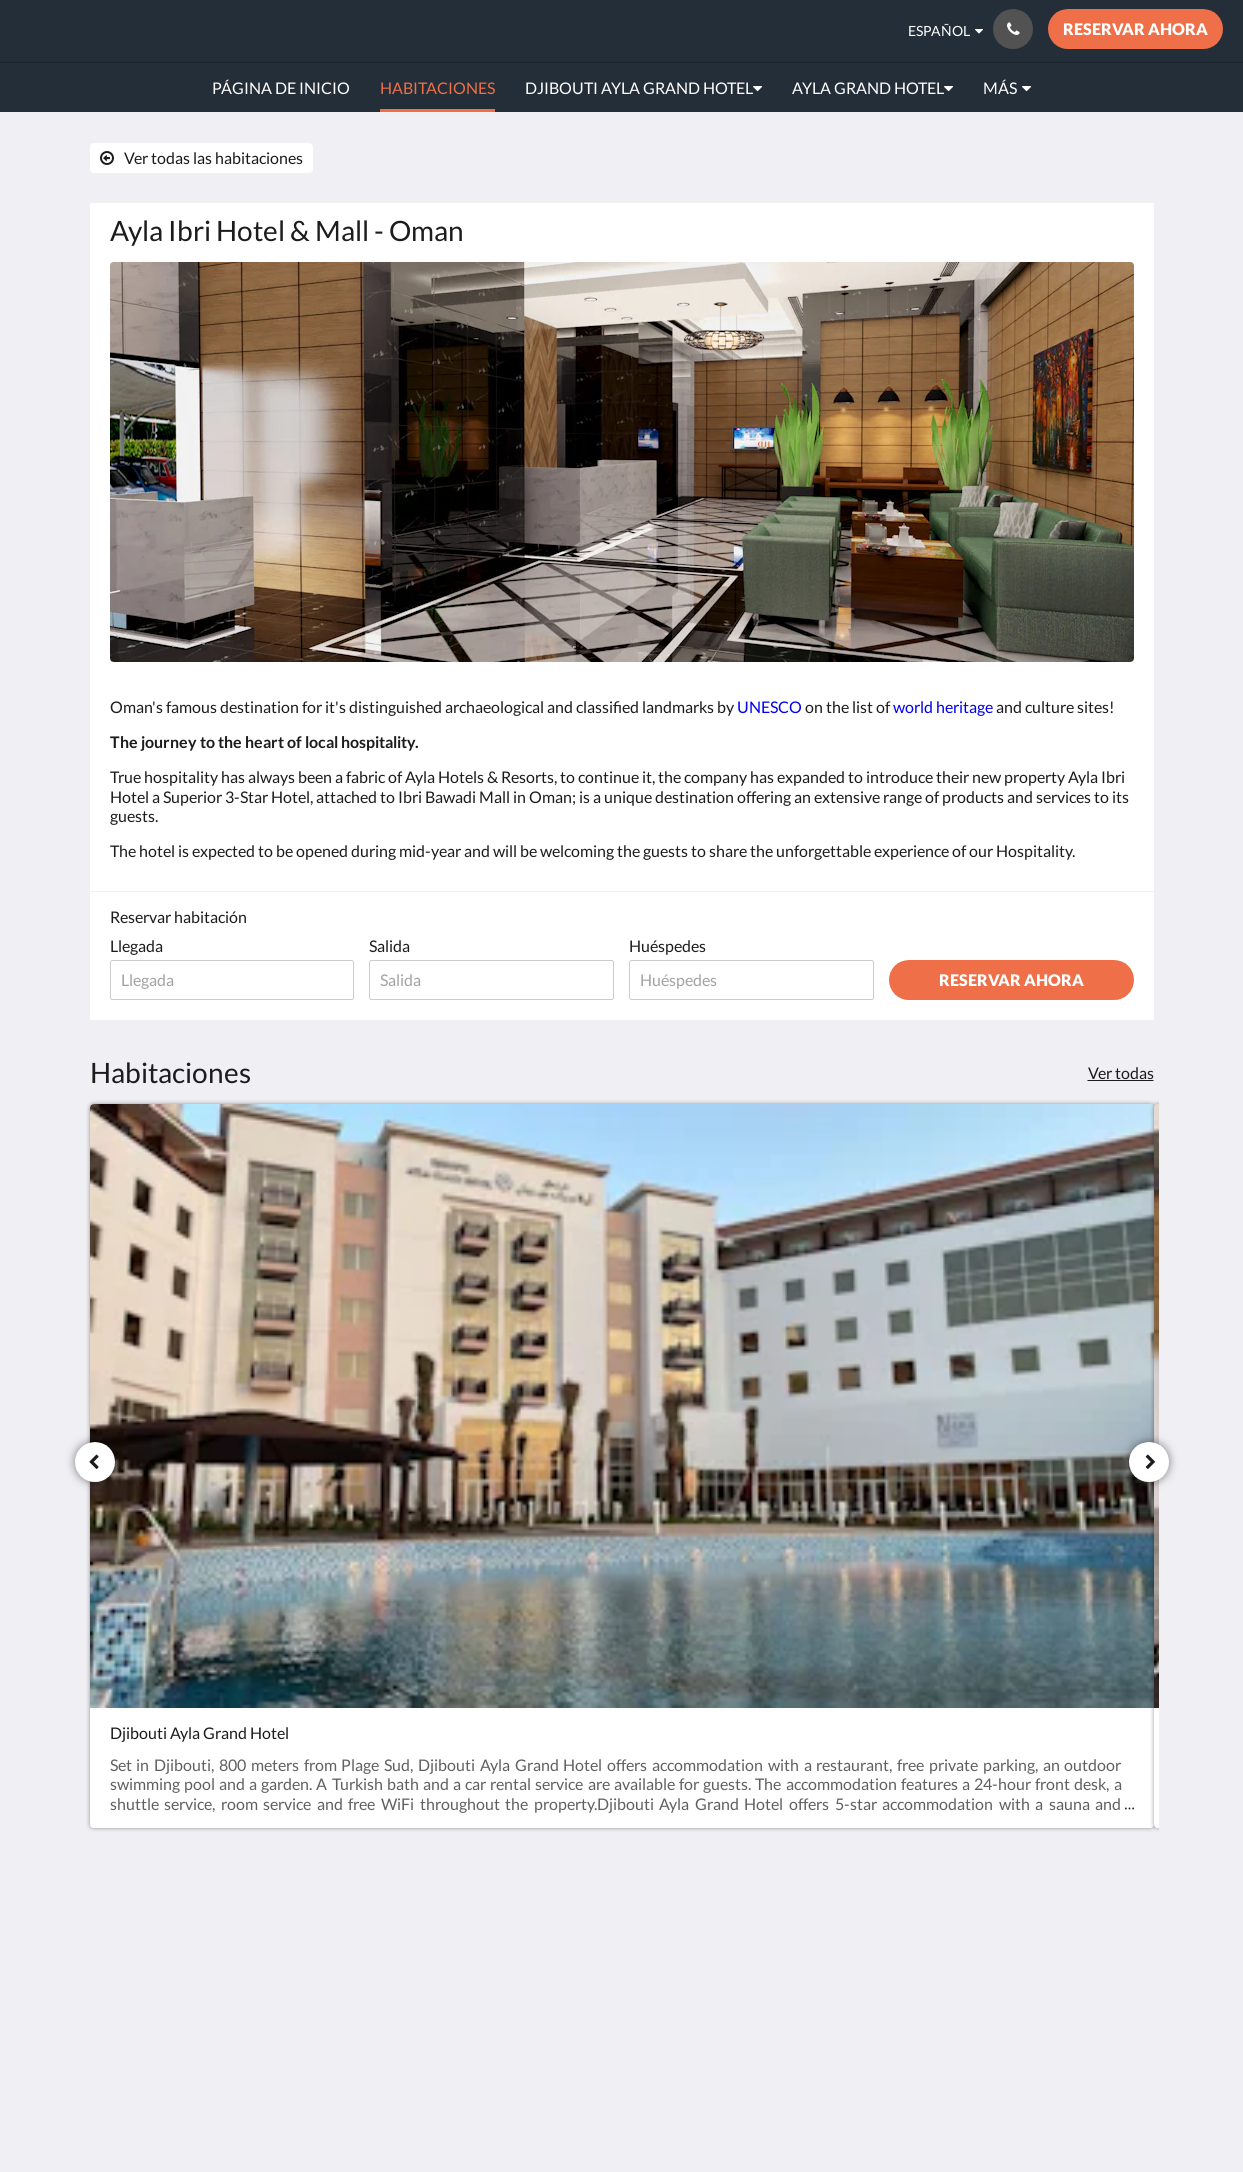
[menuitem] (281, 88)
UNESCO (769, 706)
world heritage (943, 706)
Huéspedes (667, 945)
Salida (389, 945)
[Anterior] (95, 1462)
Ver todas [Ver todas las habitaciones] (1121, 1072)
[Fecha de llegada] (232, 980)
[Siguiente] (1149, 1462)
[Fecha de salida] (491, 980)
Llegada (136, 945)
